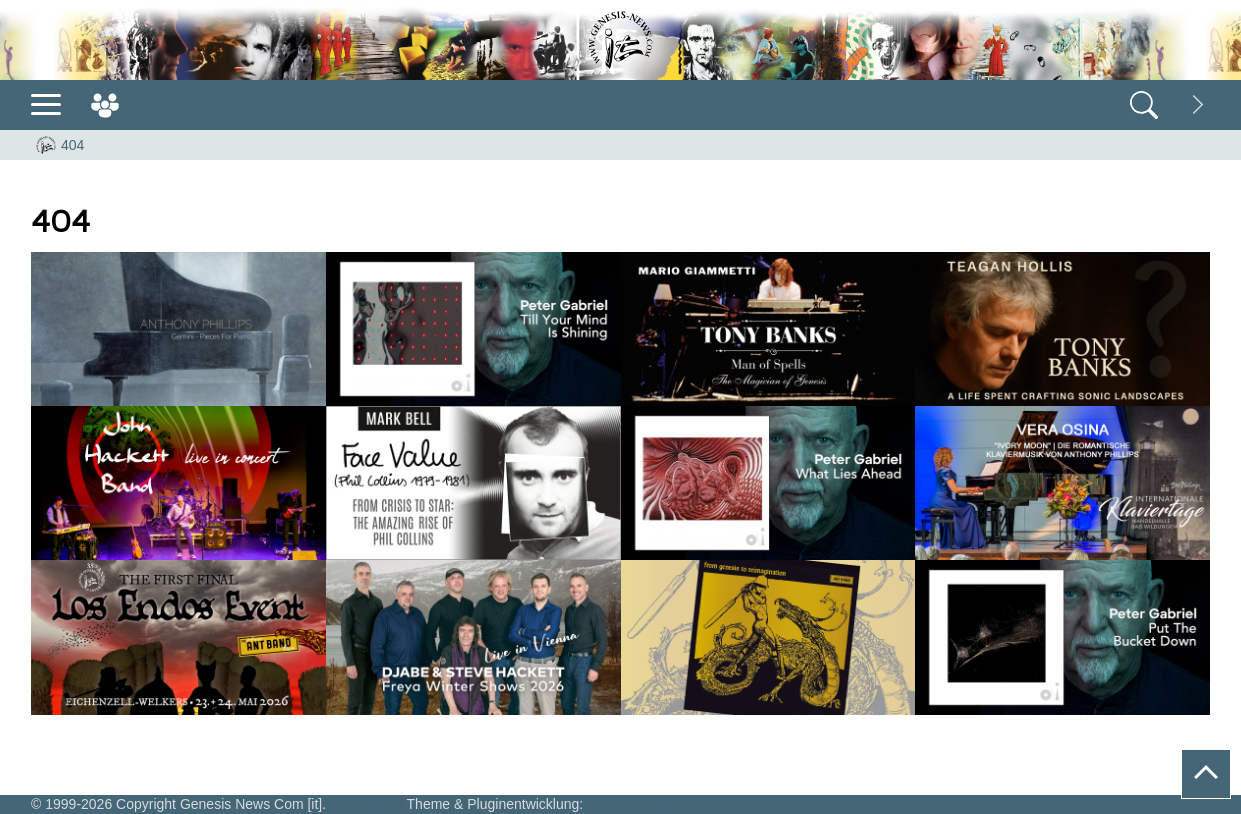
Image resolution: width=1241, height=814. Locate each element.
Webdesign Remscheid (663, 804)
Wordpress (366, 804)
